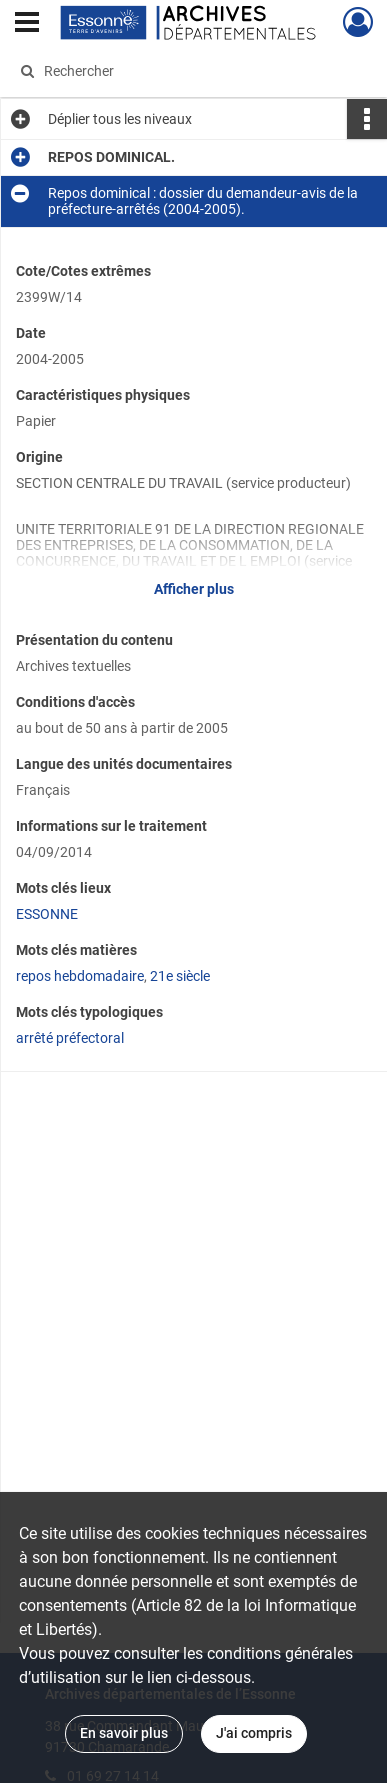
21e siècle (180, 976)
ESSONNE (47, 914)
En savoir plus (124, 1733)
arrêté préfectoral (70, 1038)
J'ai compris (254, 1733)
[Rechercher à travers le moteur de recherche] (190, 71)
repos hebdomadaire (80, 976)
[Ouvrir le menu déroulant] (27, 24)
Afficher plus (194, 589)
